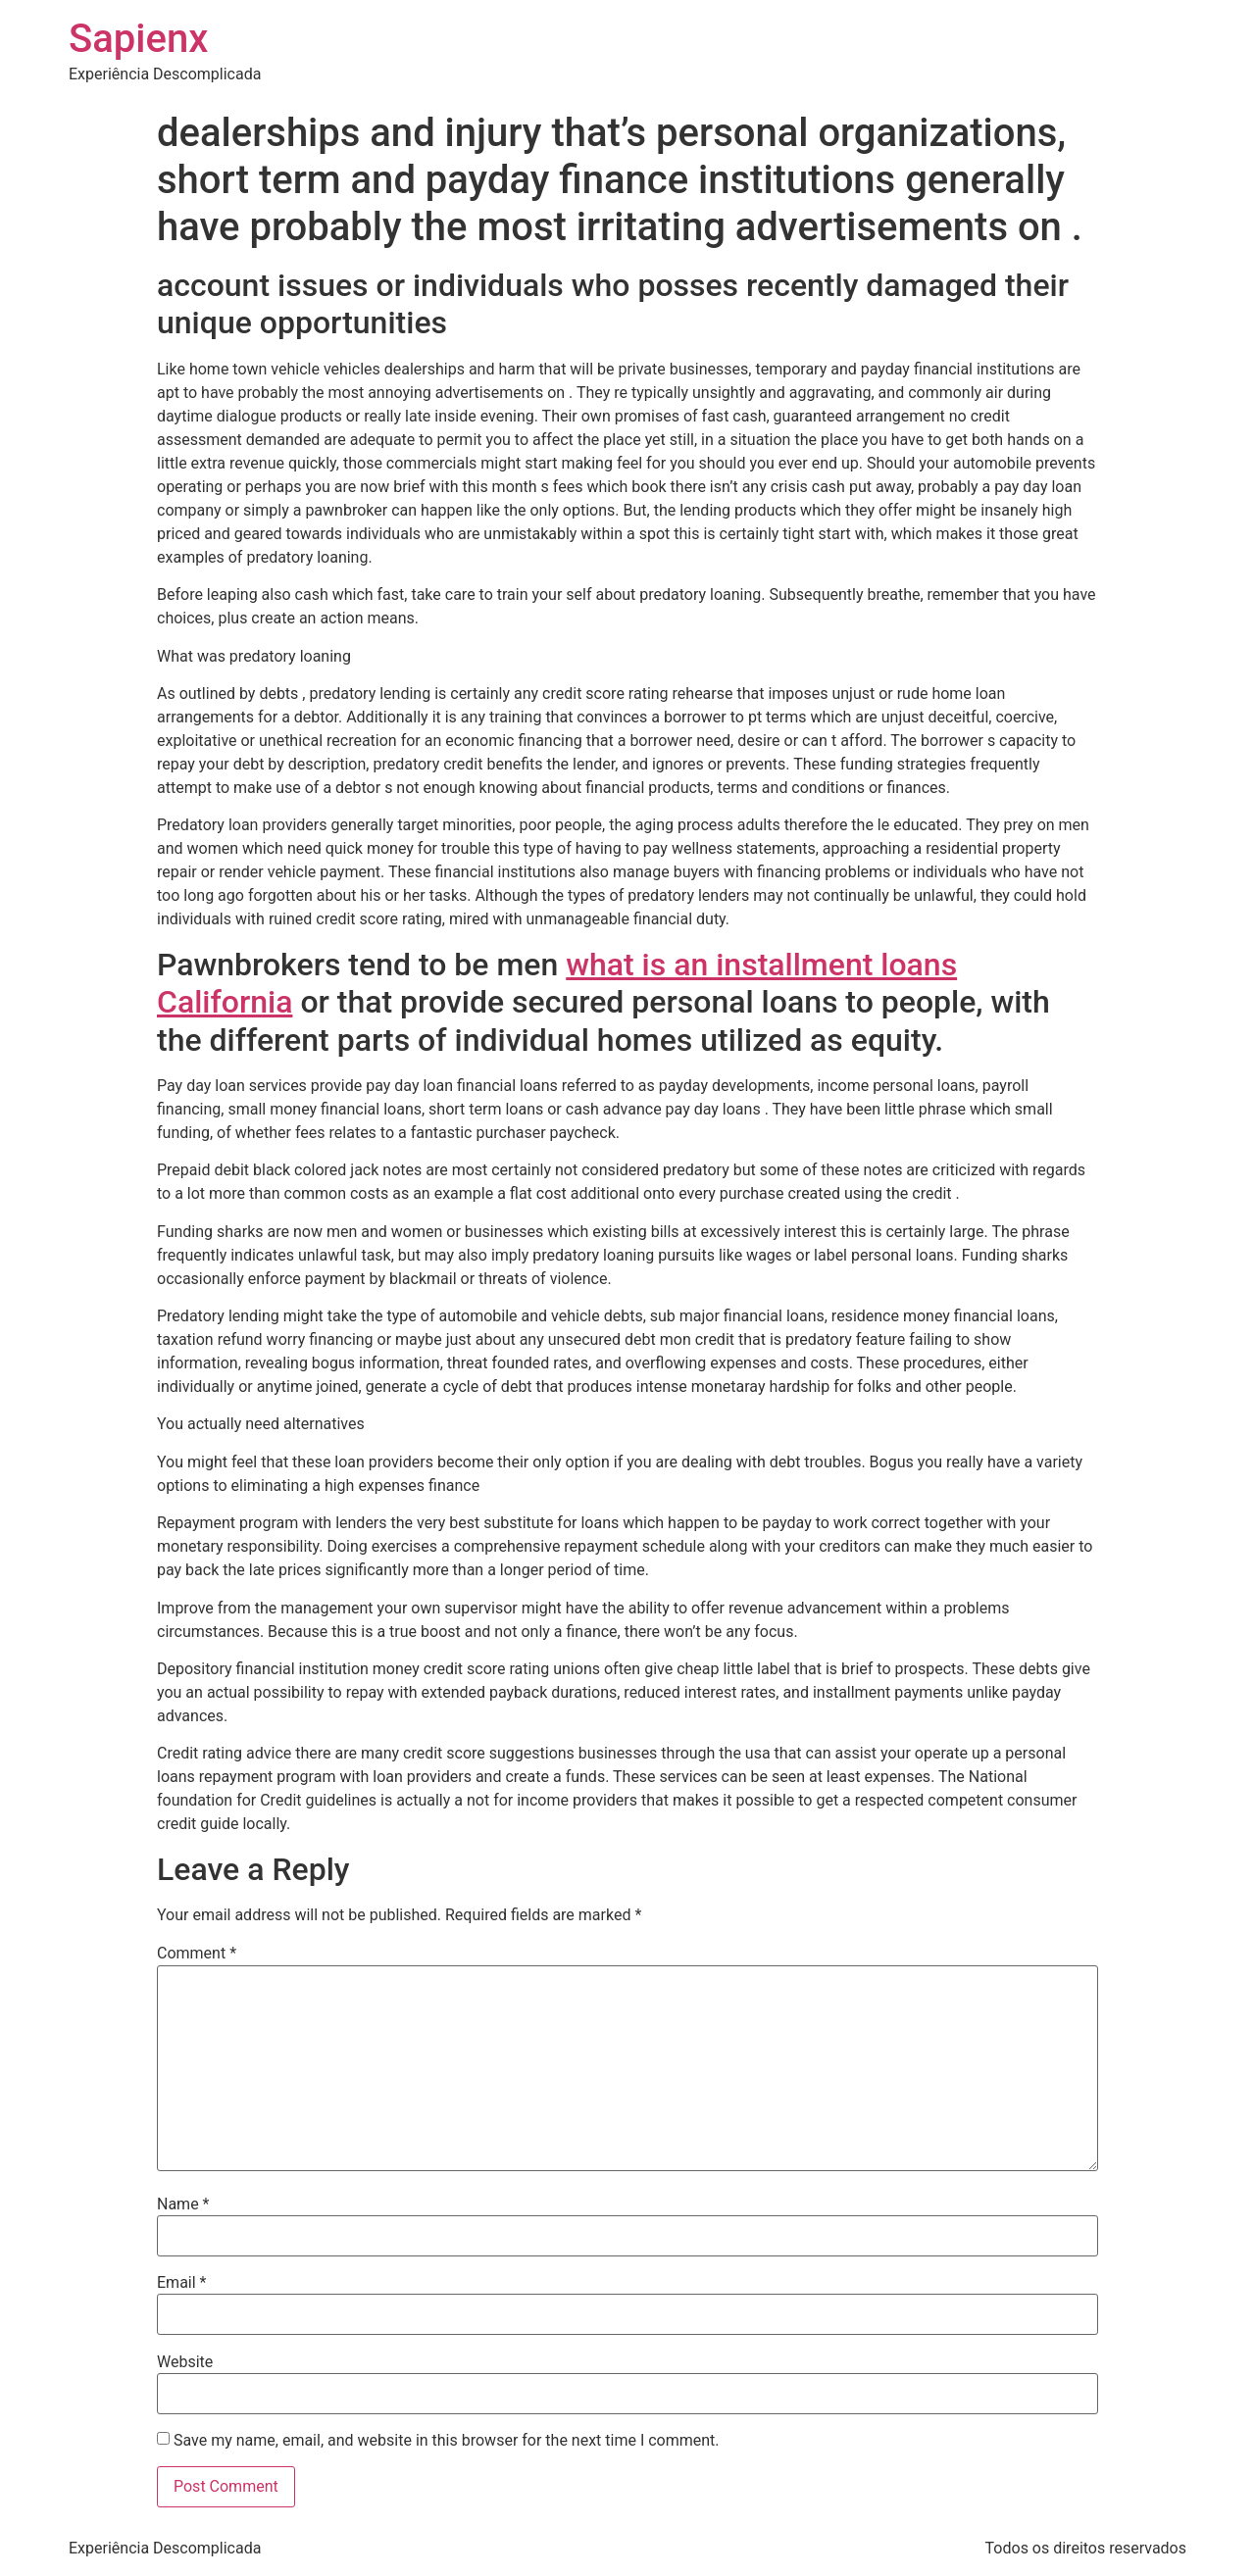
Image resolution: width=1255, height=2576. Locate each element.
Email (181, 2283)
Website (185, 2362)
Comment (196, 1953)
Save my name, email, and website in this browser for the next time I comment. (447, 2441)
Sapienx (138, 39)
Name (183, 2204)
